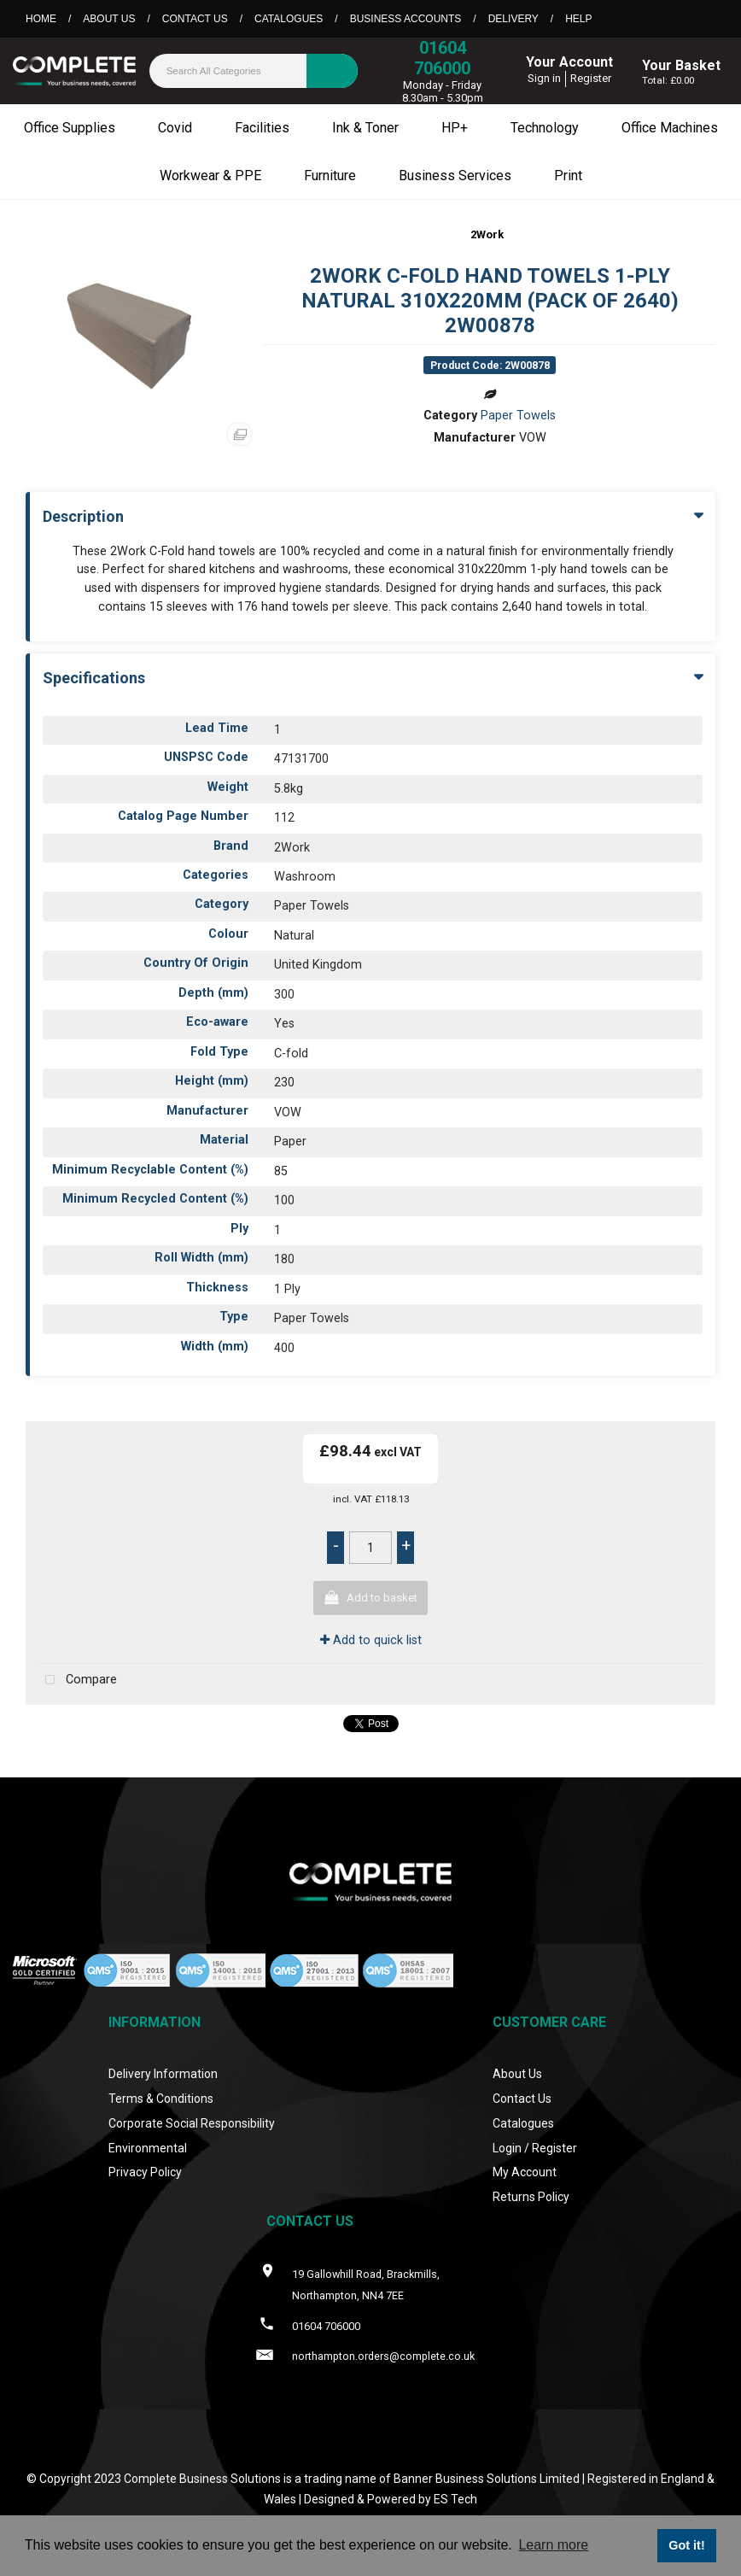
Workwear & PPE (210, 175)
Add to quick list (371, 1640)
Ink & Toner (365, 128)
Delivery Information (163, 2074)
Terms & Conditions (160, 2098)
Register (590, 78)
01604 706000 (442, 58)
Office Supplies (69, 128)
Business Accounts (406, 19)
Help (578, 19)
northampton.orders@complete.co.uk (383, 2356)
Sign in (544, 78)
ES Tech (455, 2499)
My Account (525, 2172)
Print (568, 175)
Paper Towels (518, 415)
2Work (487, 234)
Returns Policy (531, 2197)
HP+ (454, 128)
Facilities (262, 128)
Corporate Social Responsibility (191, 2123)
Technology (545, 128)
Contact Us (195, 19)
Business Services (455, 175)
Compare (77, 1680)
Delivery (513, 19)
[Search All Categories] (253, 71)
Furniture (330, 175)
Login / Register (535, 2148)
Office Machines (669, 128)
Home (41, 19)
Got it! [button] (686, 2545)
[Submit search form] (332, 71)
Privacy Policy (145, 2172)
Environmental (147, 2148)
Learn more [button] (553, 2545)
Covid (175, 128)
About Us (109, 19)
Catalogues (288, 19)
